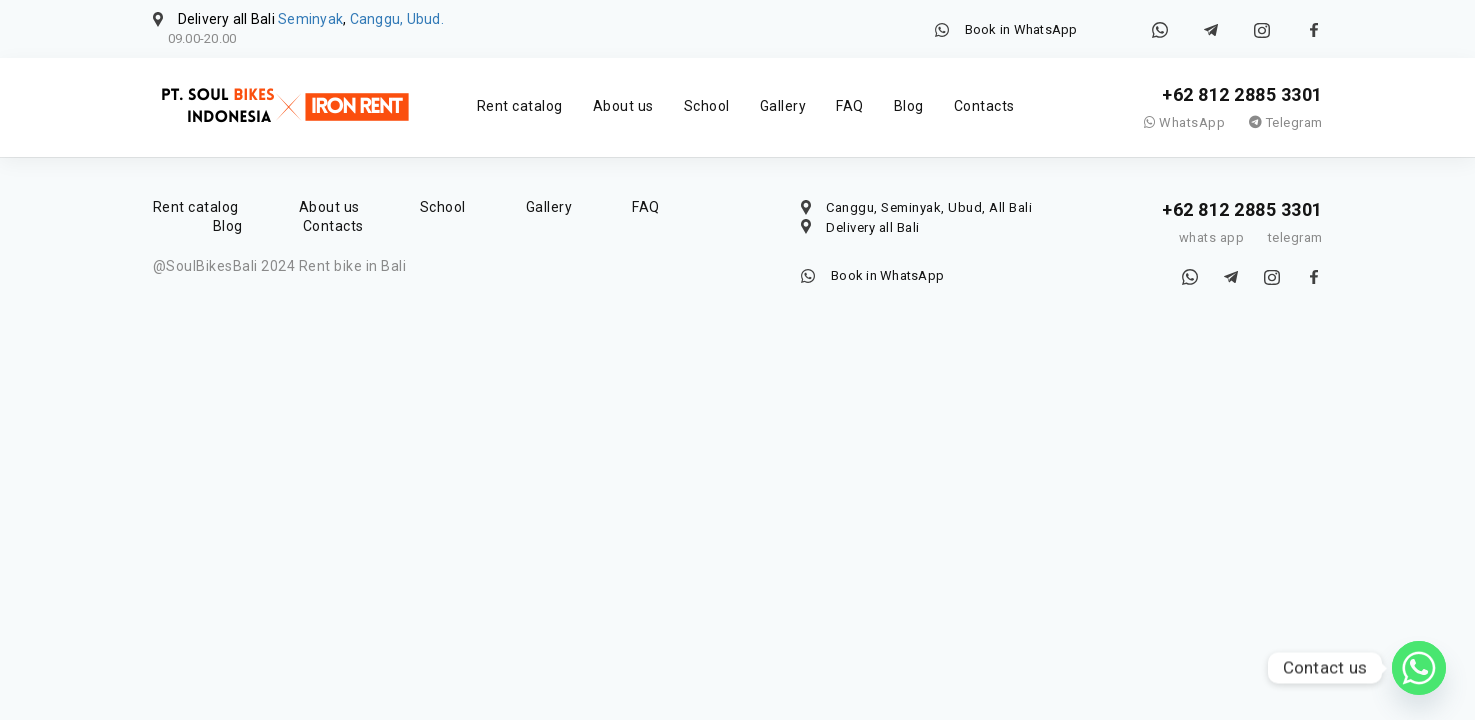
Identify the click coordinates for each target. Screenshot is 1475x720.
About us (623, 106)
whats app (1212, 237)
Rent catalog (520, 106)
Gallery (783, 106)
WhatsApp (1184, 122)
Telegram (1286, 122)
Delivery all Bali (873, 227)
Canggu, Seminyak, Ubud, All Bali (929, 207)
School (707, 106)
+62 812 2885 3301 (1242, 94)
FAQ (850, 106)
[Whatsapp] (1419, 668)
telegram (1295, 237)
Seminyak (310, 19)
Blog (909, 106)
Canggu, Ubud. (397, 19)
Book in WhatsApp (1021, 29)
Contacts (984, 106)
